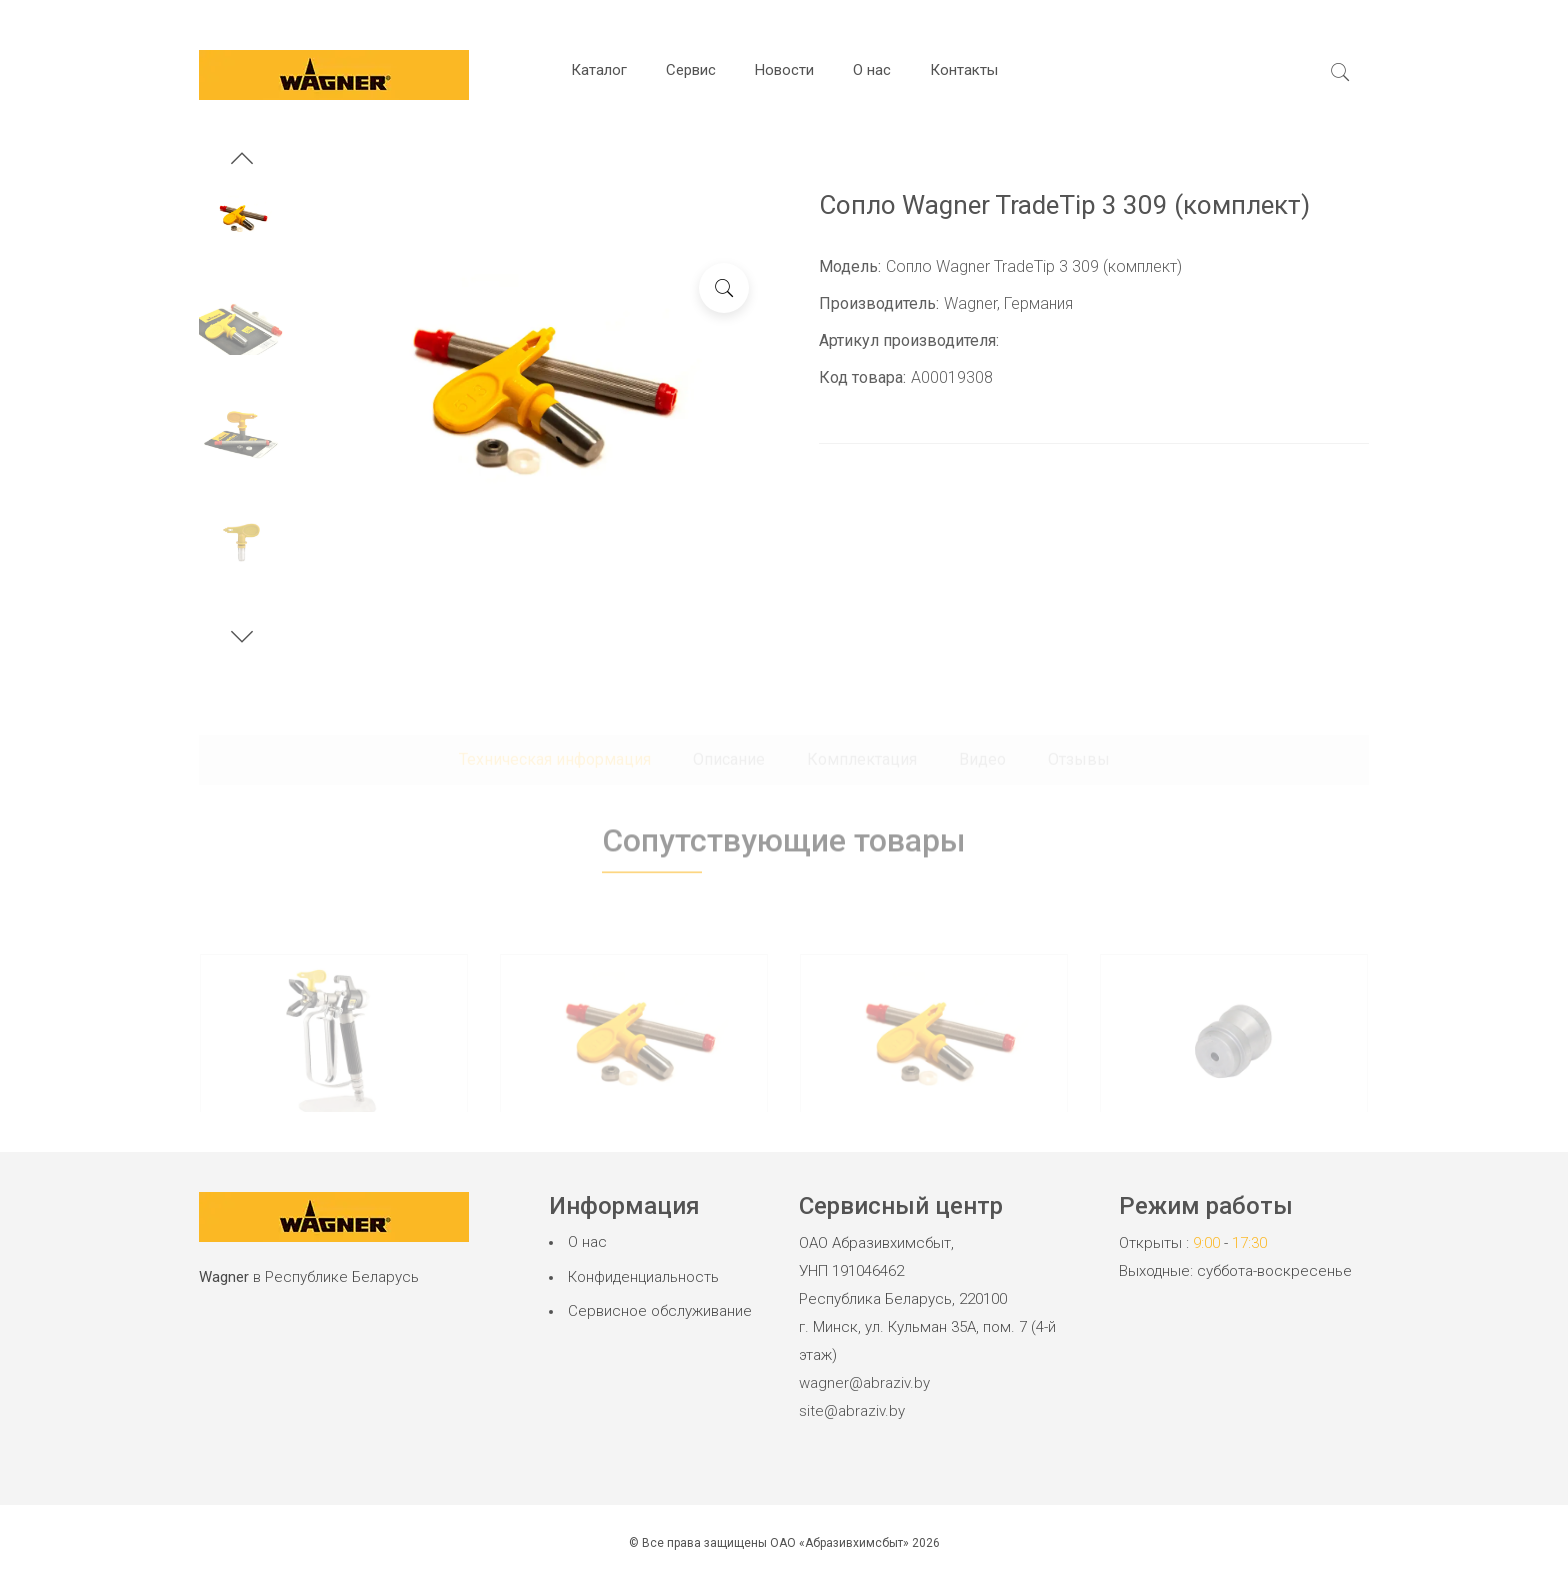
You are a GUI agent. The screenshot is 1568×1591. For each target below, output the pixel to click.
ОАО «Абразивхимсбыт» (839, 1543)
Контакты (964, 70)
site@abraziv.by (852, 1411)
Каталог (599, 70)
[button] (242, 161)
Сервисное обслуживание (660, 1311)
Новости (784, 70)
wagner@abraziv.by (864, 1383)
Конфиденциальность (643, 1277)
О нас (872, 70)
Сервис (691, 70)
